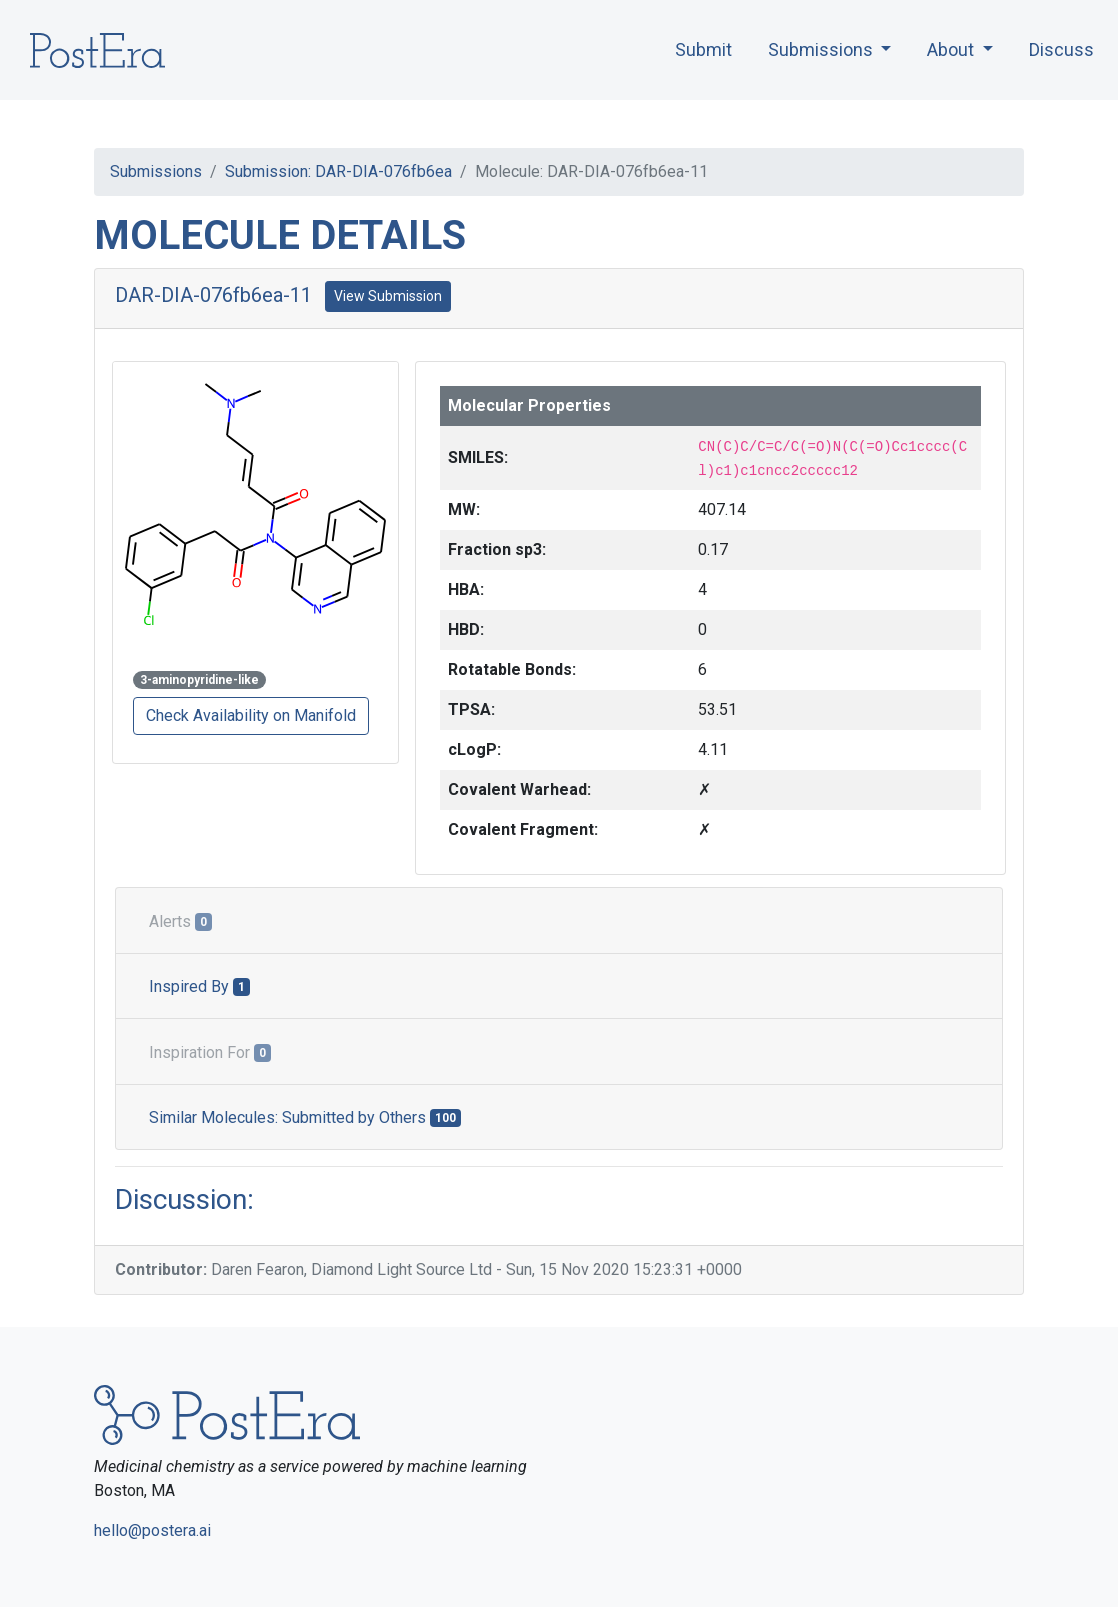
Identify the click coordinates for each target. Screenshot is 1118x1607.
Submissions (156, 171)
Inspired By (199, 986)
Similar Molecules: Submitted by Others (305, 1117)
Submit (703, 49)
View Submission (388, 296)
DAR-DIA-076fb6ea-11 (213, 295)
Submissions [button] (822, 49)
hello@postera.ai (152, 1530)
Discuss (1061, 49)
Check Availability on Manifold (251, 715)
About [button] (952, 49)
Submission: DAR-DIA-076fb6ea (338, 171)
